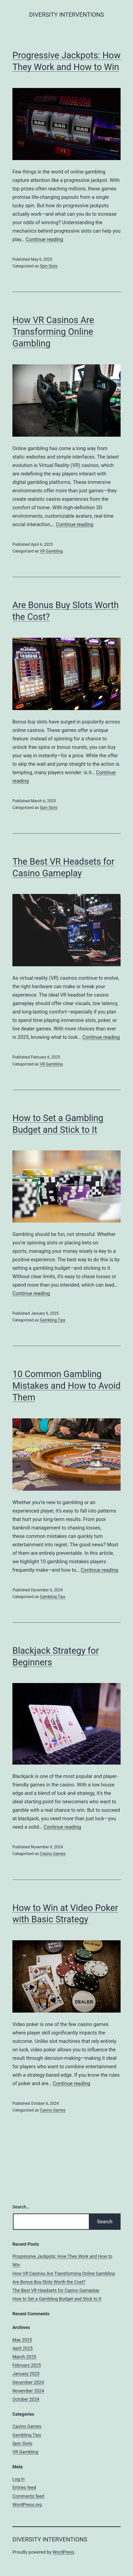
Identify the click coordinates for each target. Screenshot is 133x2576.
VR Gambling (51, 551)
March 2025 (24, 2356)
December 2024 (28, 2382)
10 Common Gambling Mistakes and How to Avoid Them (66, 1386)
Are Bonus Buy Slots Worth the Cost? (48, 2281)
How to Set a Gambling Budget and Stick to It (56, 2298)
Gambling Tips (52, 1320)
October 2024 (25, 2399)
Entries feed (24, 2487)
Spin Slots (48, 266)
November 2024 (28, 2390)
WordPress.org (27, 2504)
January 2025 (25, 2373)
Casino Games (53, 1853)
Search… (21, 2206)
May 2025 (22, 2339)
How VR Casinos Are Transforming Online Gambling (53, 332)
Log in (18, 2479)
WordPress (63, 2552)
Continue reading (44, 239)
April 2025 (22, 2348)
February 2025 (26, 2365)
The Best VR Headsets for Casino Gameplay (55, 2290)
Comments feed (28, 2496)
